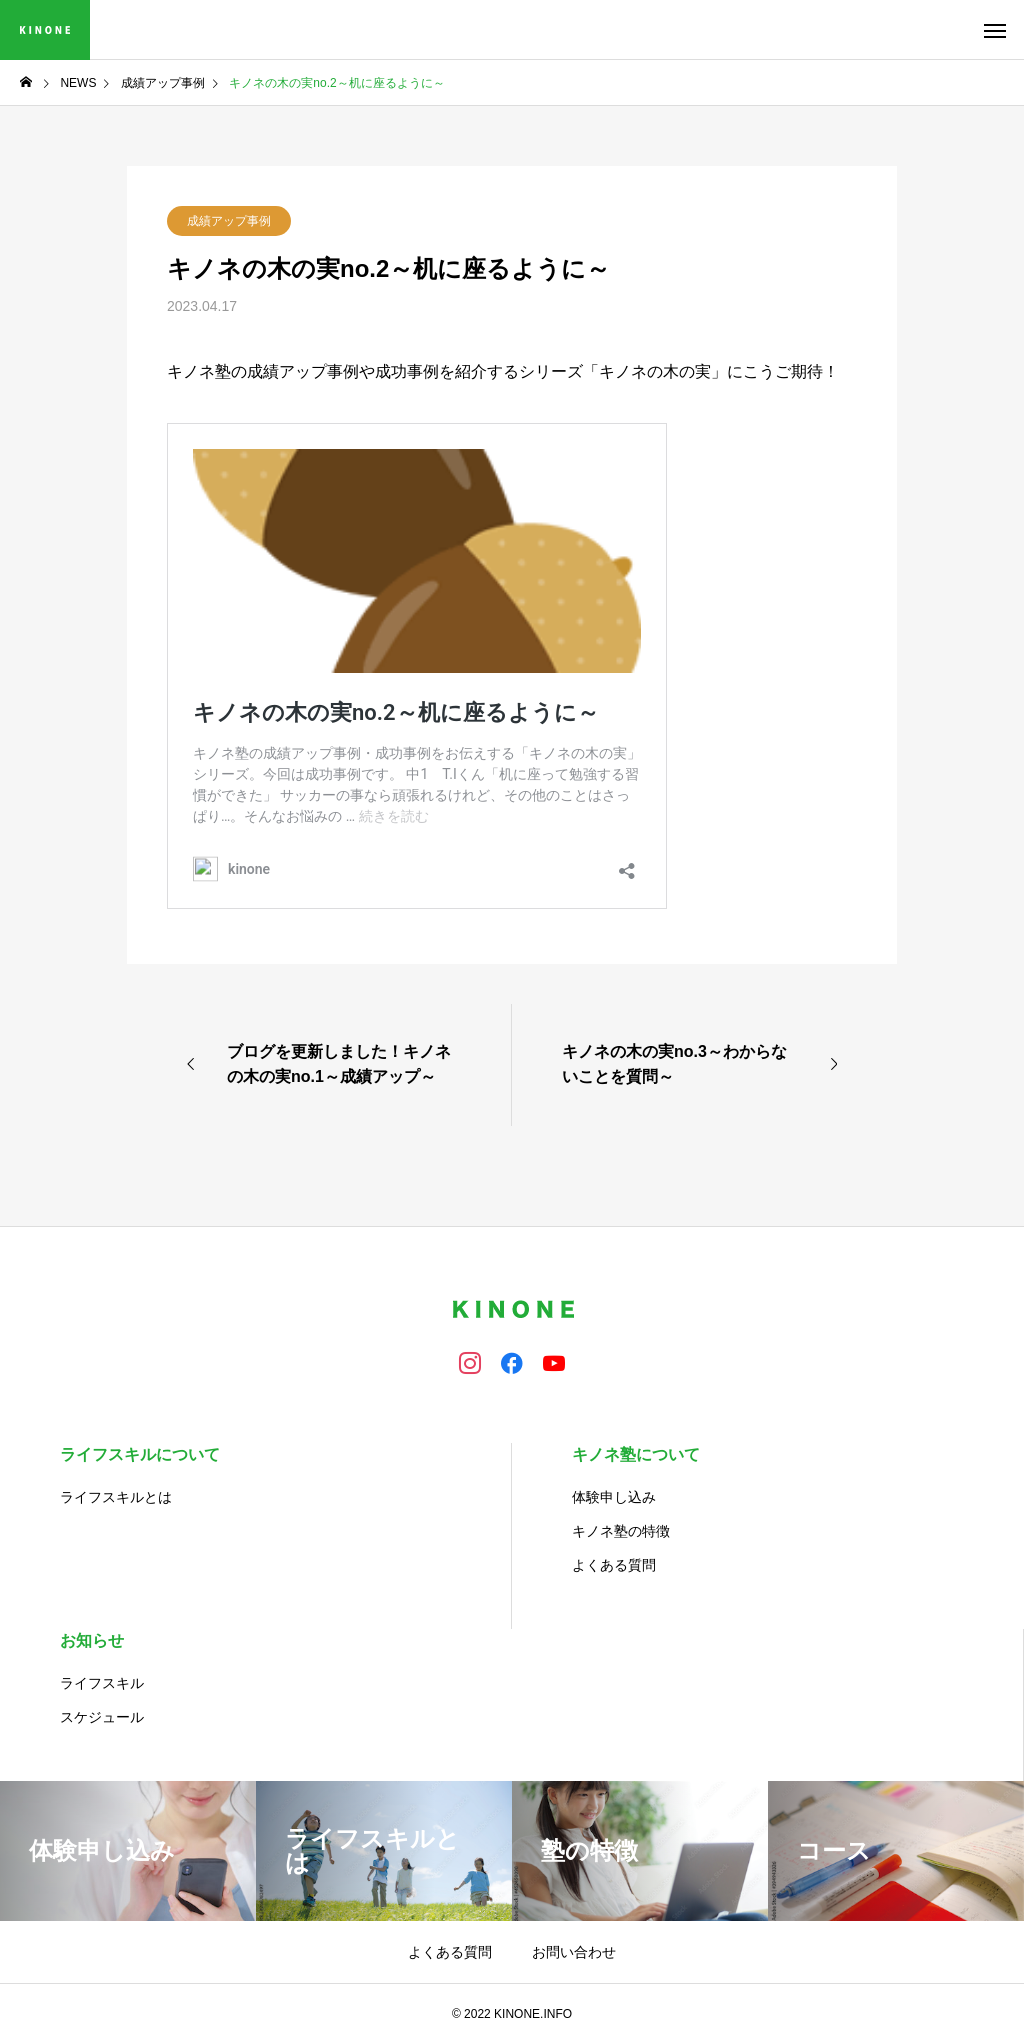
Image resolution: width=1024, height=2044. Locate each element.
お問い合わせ (574, 1952)
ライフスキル (102, 1683)
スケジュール (102, 1717)
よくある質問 (614, 1565)
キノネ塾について (636, 1454)
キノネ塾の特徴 (621, 1531)
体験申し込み (614, 1497)
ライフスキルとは (116, 1497)
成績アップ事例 (229, 221)
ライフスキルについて (140, 1454)
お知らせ (92, 1640)
